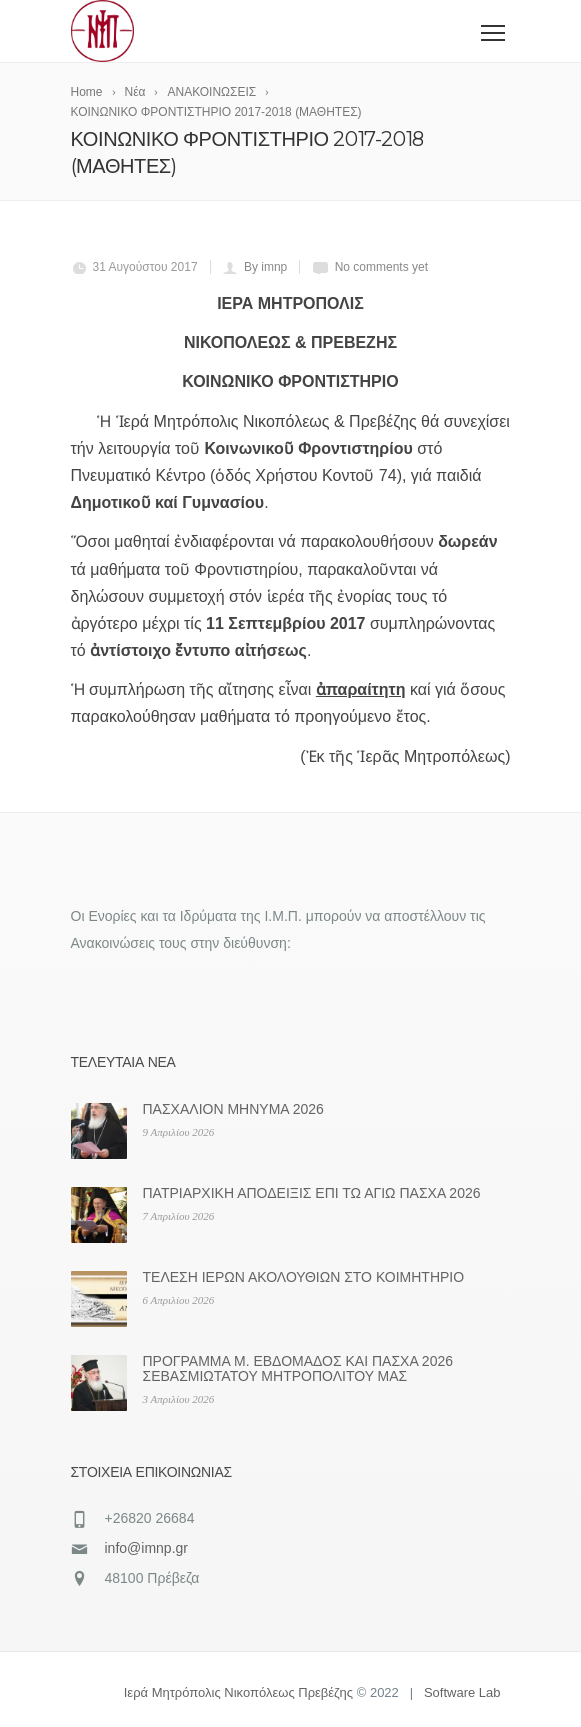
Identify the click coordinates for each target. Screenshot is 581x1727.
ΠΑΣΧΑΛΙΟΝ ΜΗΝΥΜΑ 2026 (233, 1109)
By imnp (265, 267)
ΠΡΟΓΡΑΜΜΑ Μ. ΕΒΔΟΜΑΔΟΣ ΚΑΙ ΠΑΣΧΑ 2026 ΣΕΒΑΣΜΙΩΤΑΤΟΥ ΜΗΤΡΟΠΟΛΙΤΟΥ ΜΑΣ (298, 1368)
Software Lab (462, 1692)
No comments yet (381, 267)
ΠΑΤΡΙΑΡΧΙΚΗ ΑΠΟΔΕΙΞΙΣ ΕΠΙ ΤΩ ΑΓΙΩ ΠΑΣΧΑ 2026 (312, 1193)
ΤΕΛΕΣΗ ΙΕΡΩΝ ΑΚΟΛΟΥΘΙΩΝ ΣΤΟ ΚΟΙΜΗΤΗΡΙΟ (304, 1277)
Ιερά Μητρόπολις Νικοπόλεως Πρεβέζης (238, 1692)
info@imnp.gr (146, 1548)
